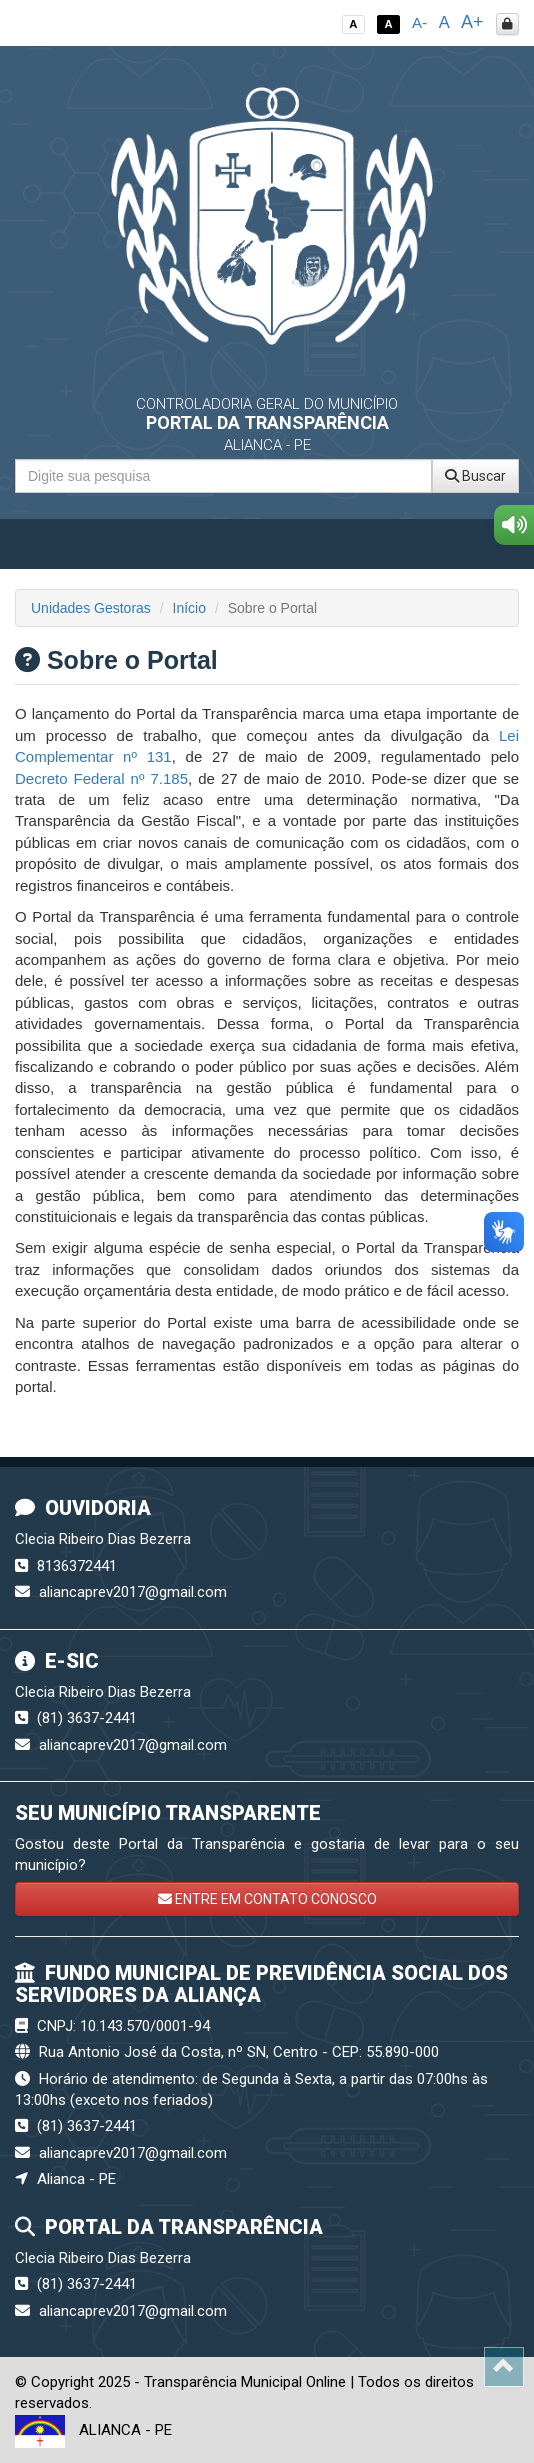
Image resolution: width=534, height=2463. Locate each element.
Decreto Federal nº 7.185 (101, 778)
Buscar (475, 476)
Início (189, 608)
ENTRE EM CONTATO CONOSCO (267, 1899)
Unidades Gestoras (91, 608)
